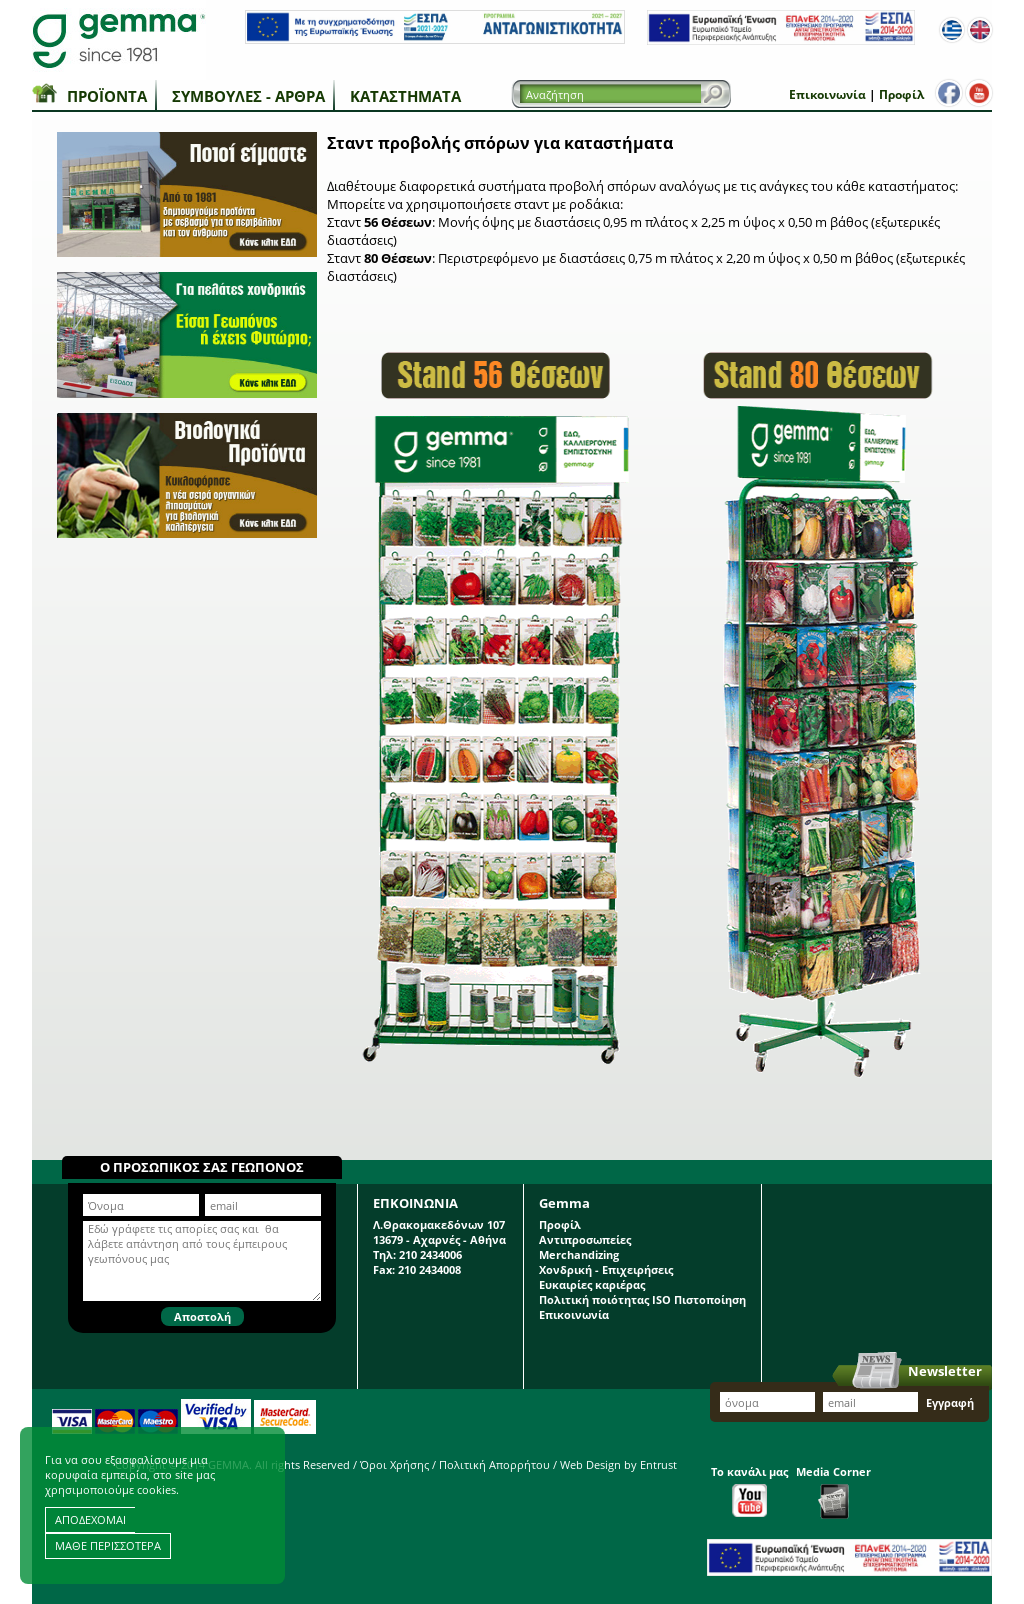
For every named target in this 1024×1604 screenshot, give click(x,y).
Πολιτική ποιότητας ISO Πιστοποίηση (642, 1299)
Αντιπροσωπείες (585, 1239)
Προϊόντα (107, 96)
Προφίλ (901, 94)
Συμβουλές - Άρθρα (248, 96)
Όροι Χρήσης (394, 1464)
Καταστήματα (405, 96)
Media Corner (833, 1491)
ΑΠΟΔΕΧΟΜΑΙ (90, 1519)
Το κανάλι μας (749, 1490)
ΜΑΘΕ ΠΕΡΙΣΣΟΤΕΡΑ (108, 1545)
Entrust (658, 1464)
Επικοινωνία (827, 94)
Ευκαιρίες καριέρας (592, 1284)
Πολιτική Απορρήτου (494, 1464)
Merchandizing (579, 1254)
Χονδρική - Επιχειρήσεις (606, 1269)
